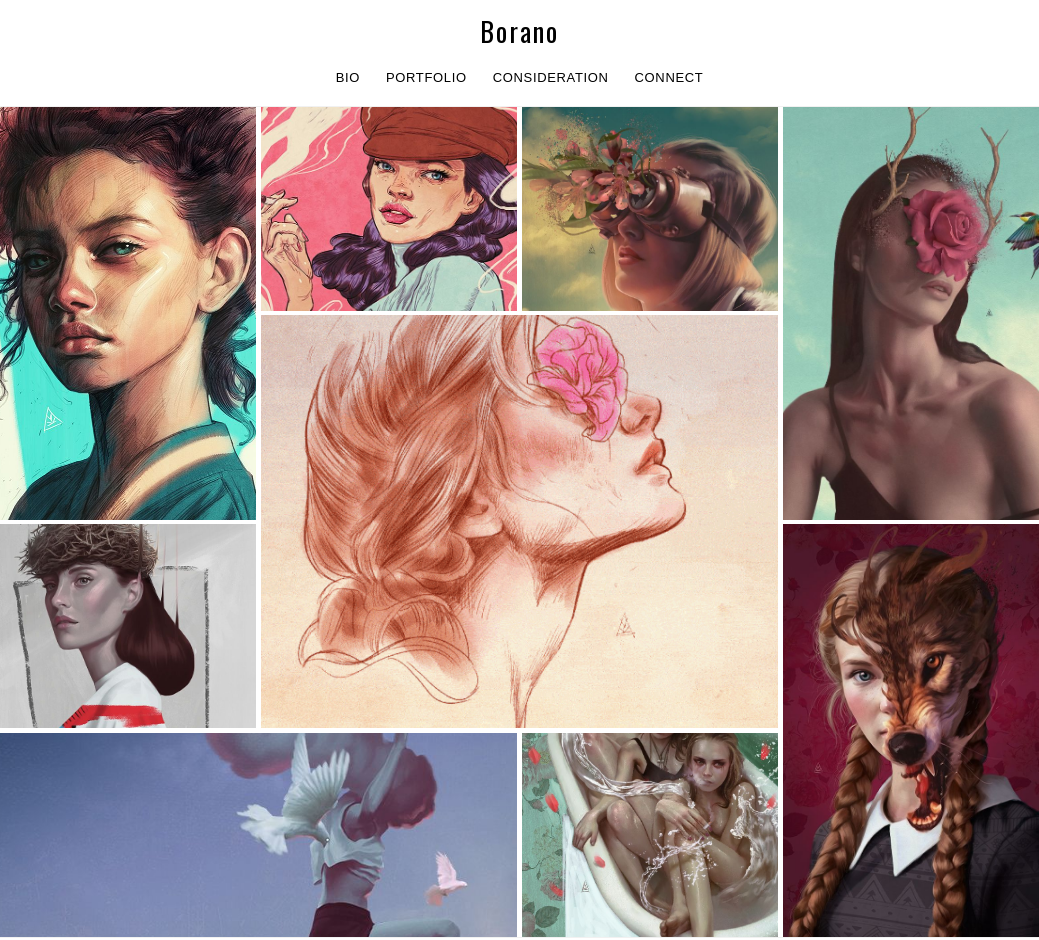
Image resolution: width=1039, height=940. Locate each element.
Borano (519, 31)
